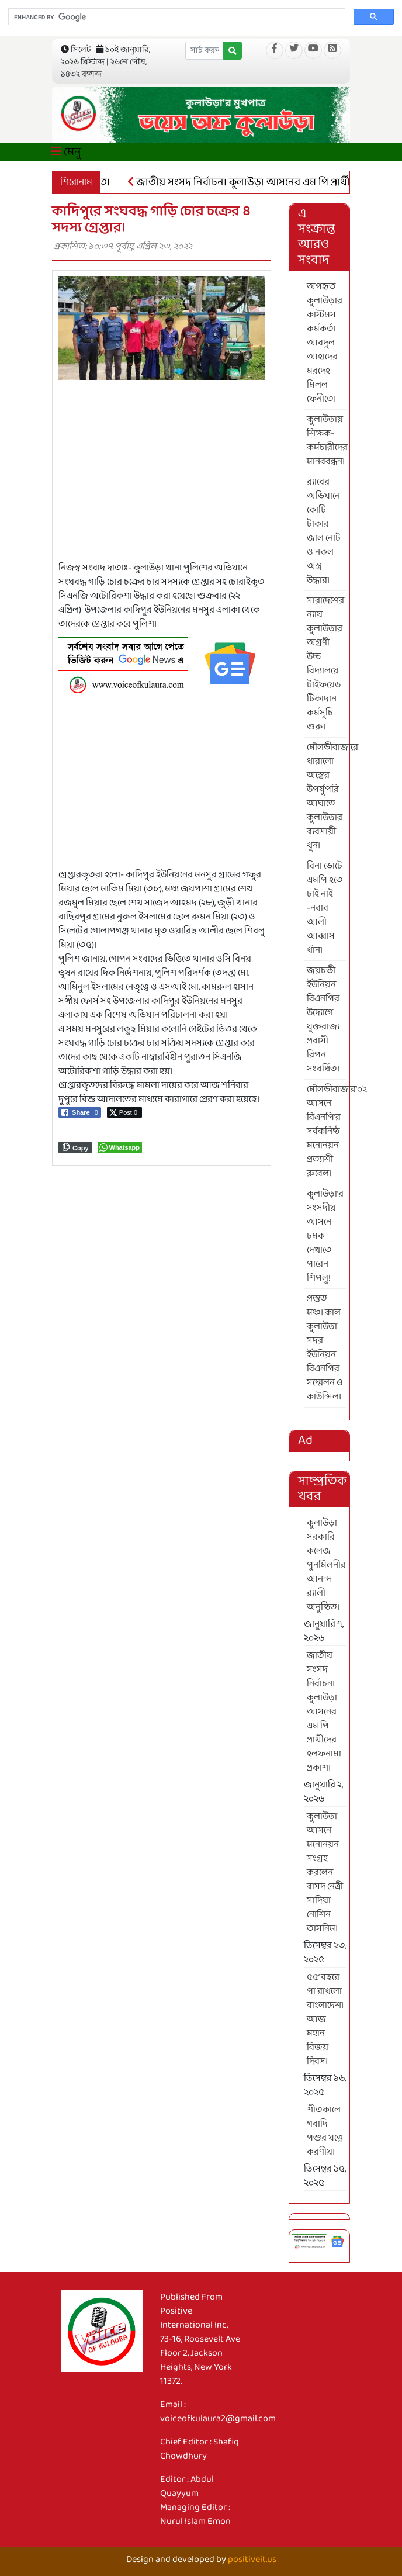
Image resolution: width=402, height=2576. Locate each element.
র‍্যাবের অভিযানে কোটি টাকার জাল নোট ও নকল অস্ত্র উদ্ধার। (324, 531)
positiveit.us (252, 2559)
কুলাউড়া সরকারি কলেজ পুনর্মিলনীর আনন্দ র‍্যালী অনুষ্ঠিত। (326, 1565)
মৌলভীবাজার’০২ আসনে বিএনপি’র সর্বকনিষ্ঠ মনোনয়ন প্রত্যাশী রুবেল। (326, 1131)
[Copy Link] (75, 1147)
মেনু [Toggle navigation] (66, 152)
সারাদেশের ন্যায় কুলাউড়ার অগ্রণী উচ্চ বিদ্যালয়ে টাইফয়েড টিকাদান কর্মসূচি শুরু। (325, 664)
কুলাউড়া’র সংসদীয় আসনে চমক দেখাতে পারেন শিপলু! (325, 1236)
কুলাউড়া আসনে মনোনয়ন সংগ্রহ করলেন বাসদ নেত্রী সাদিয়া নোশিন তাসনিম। (325, 1873)
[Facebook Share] (79, 1112)
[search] (175, 17)
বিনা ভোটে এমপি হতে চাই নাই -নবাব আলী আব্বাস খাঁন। (325, 908)
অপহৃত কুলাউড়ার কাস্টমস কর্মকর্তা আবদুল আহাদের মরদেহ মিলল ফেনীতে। (324, 343)
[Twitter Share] (124, 1112)
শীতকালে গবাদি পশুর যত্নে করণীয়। (325, 2131)
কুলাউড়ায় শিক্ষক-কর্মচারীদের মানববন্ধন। (326, 440)
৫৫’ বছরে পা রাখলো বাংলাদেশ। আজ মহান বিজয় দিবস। (325, 2019)
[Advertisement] (161, 479)
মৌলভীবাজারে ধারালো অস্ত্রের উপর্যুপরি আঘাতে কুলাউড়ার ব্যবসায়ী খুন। (326, 796)
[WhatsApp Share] (120, 1147)
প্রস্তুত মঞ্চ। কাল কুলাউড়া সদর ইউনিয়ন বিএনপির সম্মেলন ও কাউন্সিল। (325, 1348)
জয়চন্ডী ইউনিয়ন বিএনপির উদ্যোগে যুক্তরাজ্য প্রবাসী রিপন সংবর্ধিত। (323, 1020)
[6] (161, 663)
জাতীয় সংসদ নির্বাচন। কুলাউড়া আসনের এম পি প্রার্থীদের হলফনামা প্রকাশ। (324, 1712)
